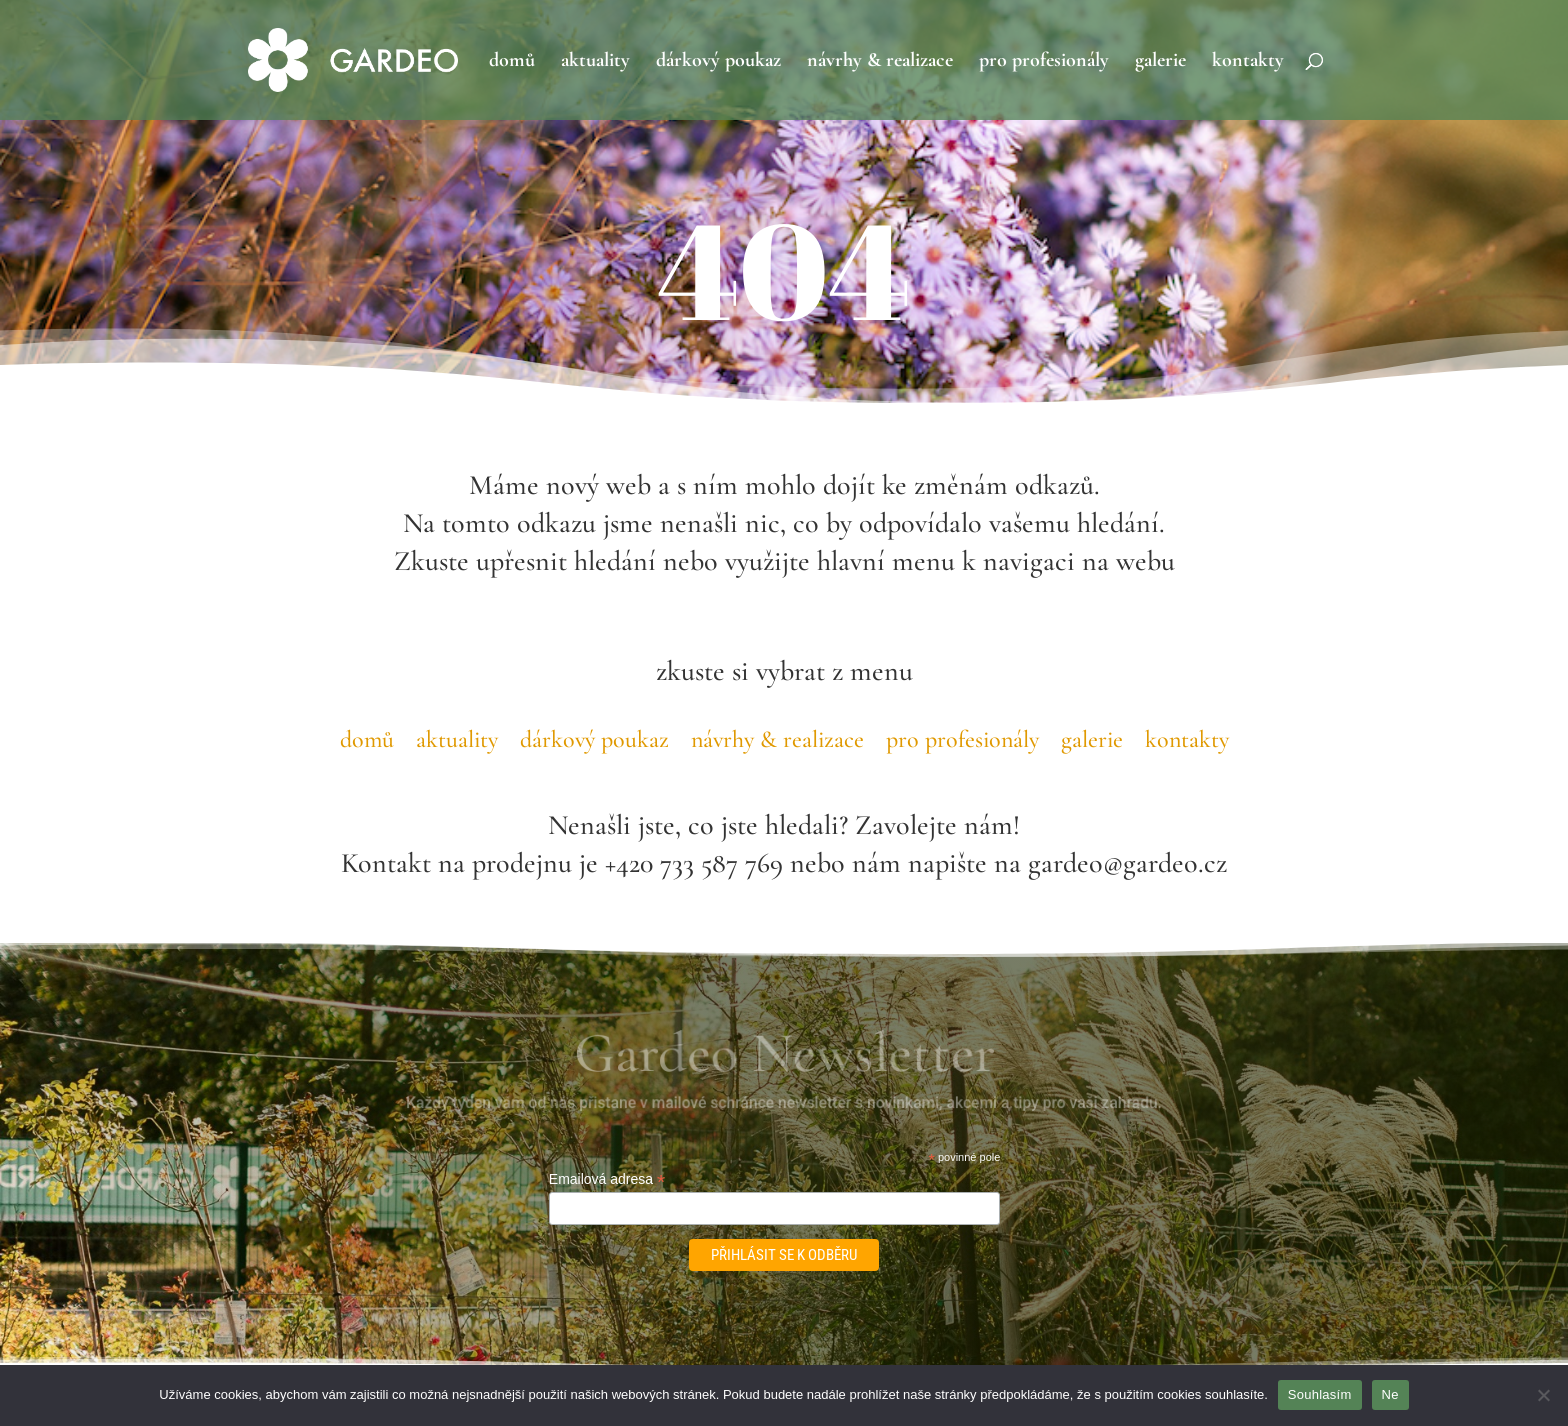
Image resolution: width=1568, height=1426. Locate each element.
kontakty (1248, 62)
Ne (1390, 1394)
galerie (1160, 62)
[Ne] (1543, 1395)
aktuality (595, 62)
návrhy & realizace (880, 62)
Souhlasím (1320, 1394)
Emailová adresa (607, 1179)
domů (512, 62)
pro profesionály (1044, 62)
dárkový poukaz (718, 62)
